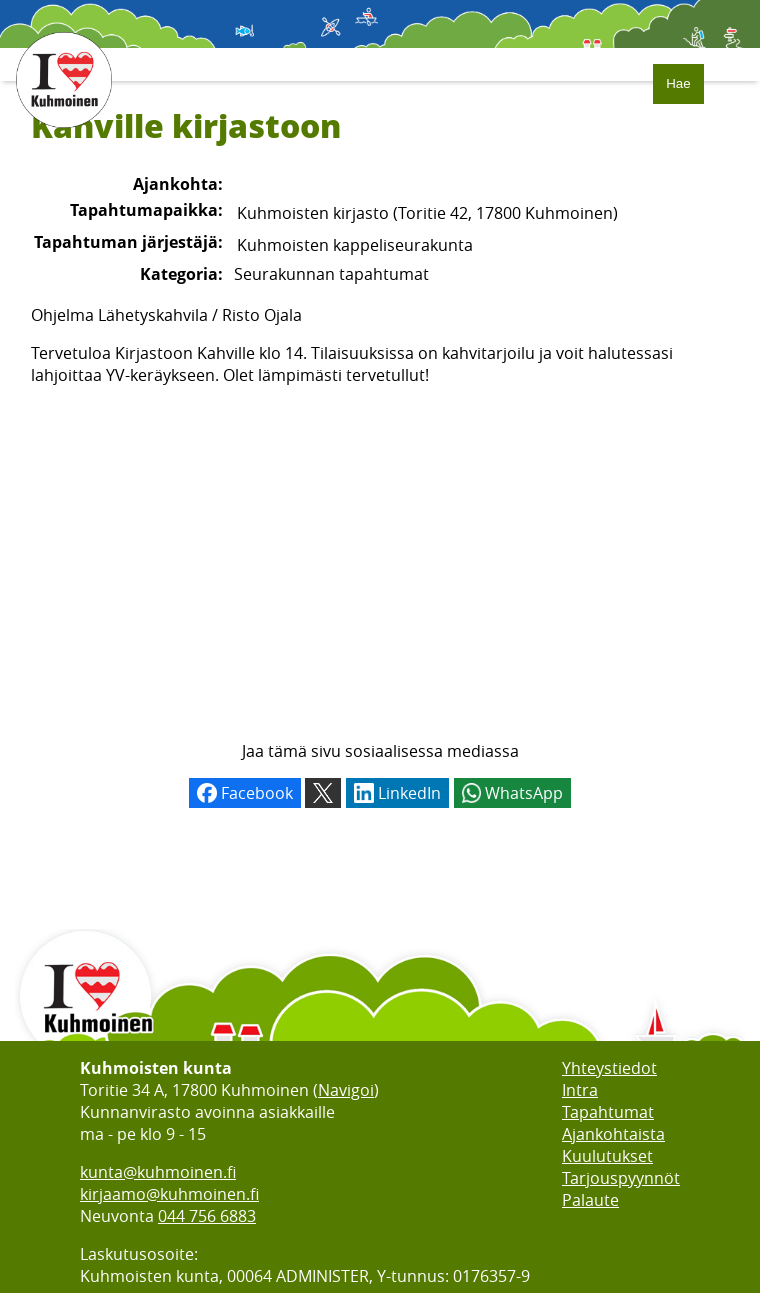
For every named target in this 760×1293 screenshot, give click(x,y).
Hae (678, 83)
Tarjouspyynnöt (621, 1178)
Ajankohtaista (613, 1134)
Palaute (590, 1200)
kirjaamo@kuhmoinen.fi (169, 1194)
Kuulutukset (607, 1156)
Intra (580, 1090)
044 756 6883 (207, 1216)
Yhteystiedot (609, 1068)
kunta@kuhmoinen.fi (158, 1172)
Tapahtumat (608, 1112)
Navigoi (346, 1090)
